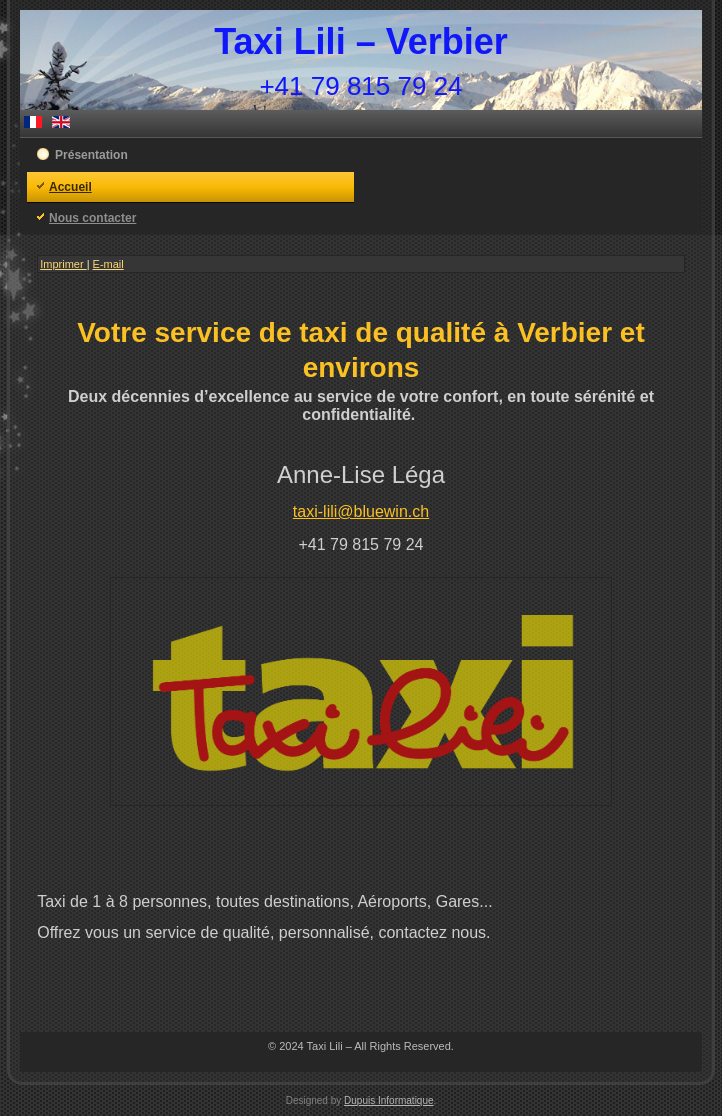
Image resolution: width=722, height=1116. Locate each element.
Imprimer (63, 264)
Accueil (70, 187)
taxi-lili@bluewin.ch (361, 511)
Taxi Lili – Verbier (360, 41)
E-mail (108, 264)
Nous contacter (92, 218)
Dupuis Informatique (389, 1100)
